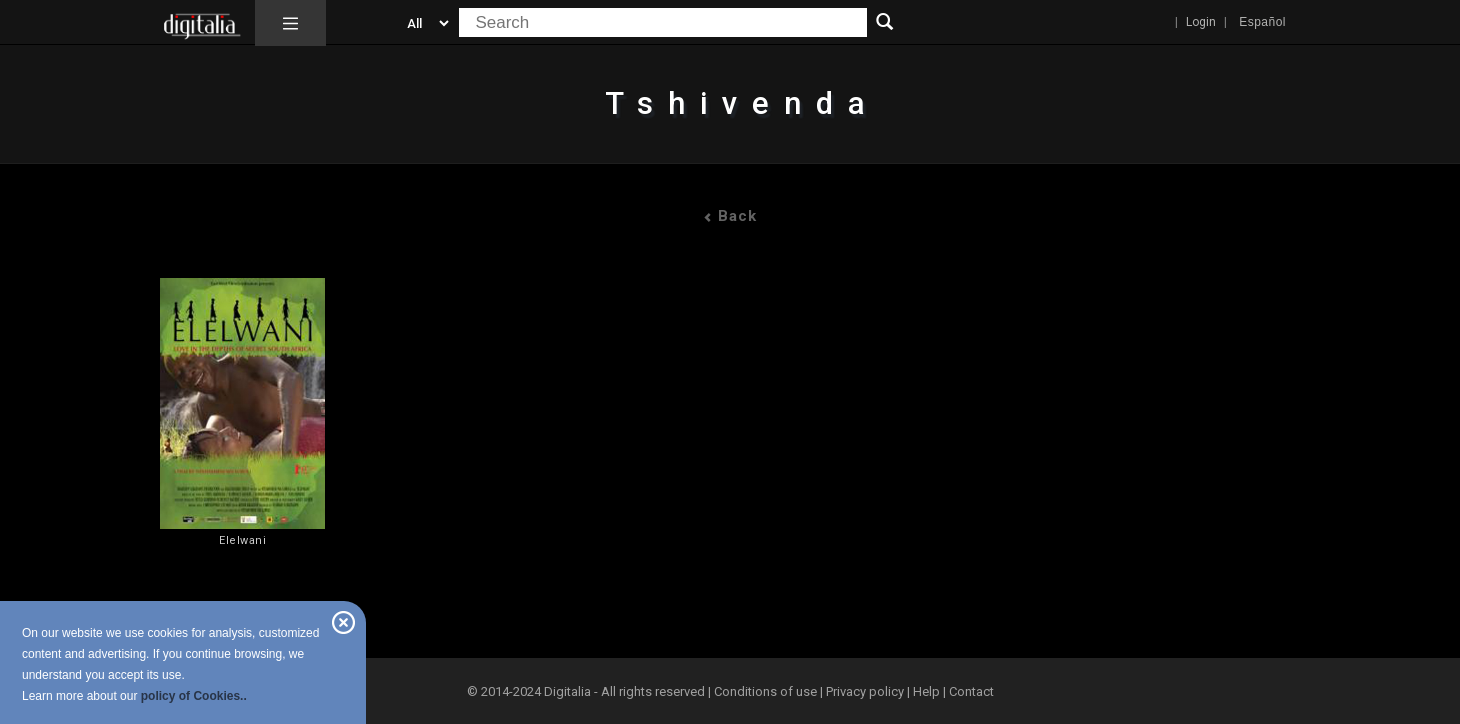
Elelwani (242, 540)
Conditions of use (767, 691)
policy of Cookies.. (194, 696)
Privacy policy (865, 691)
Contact (971, 691)
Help (926, 691)
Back (730, 216)
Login (1201, 22)
